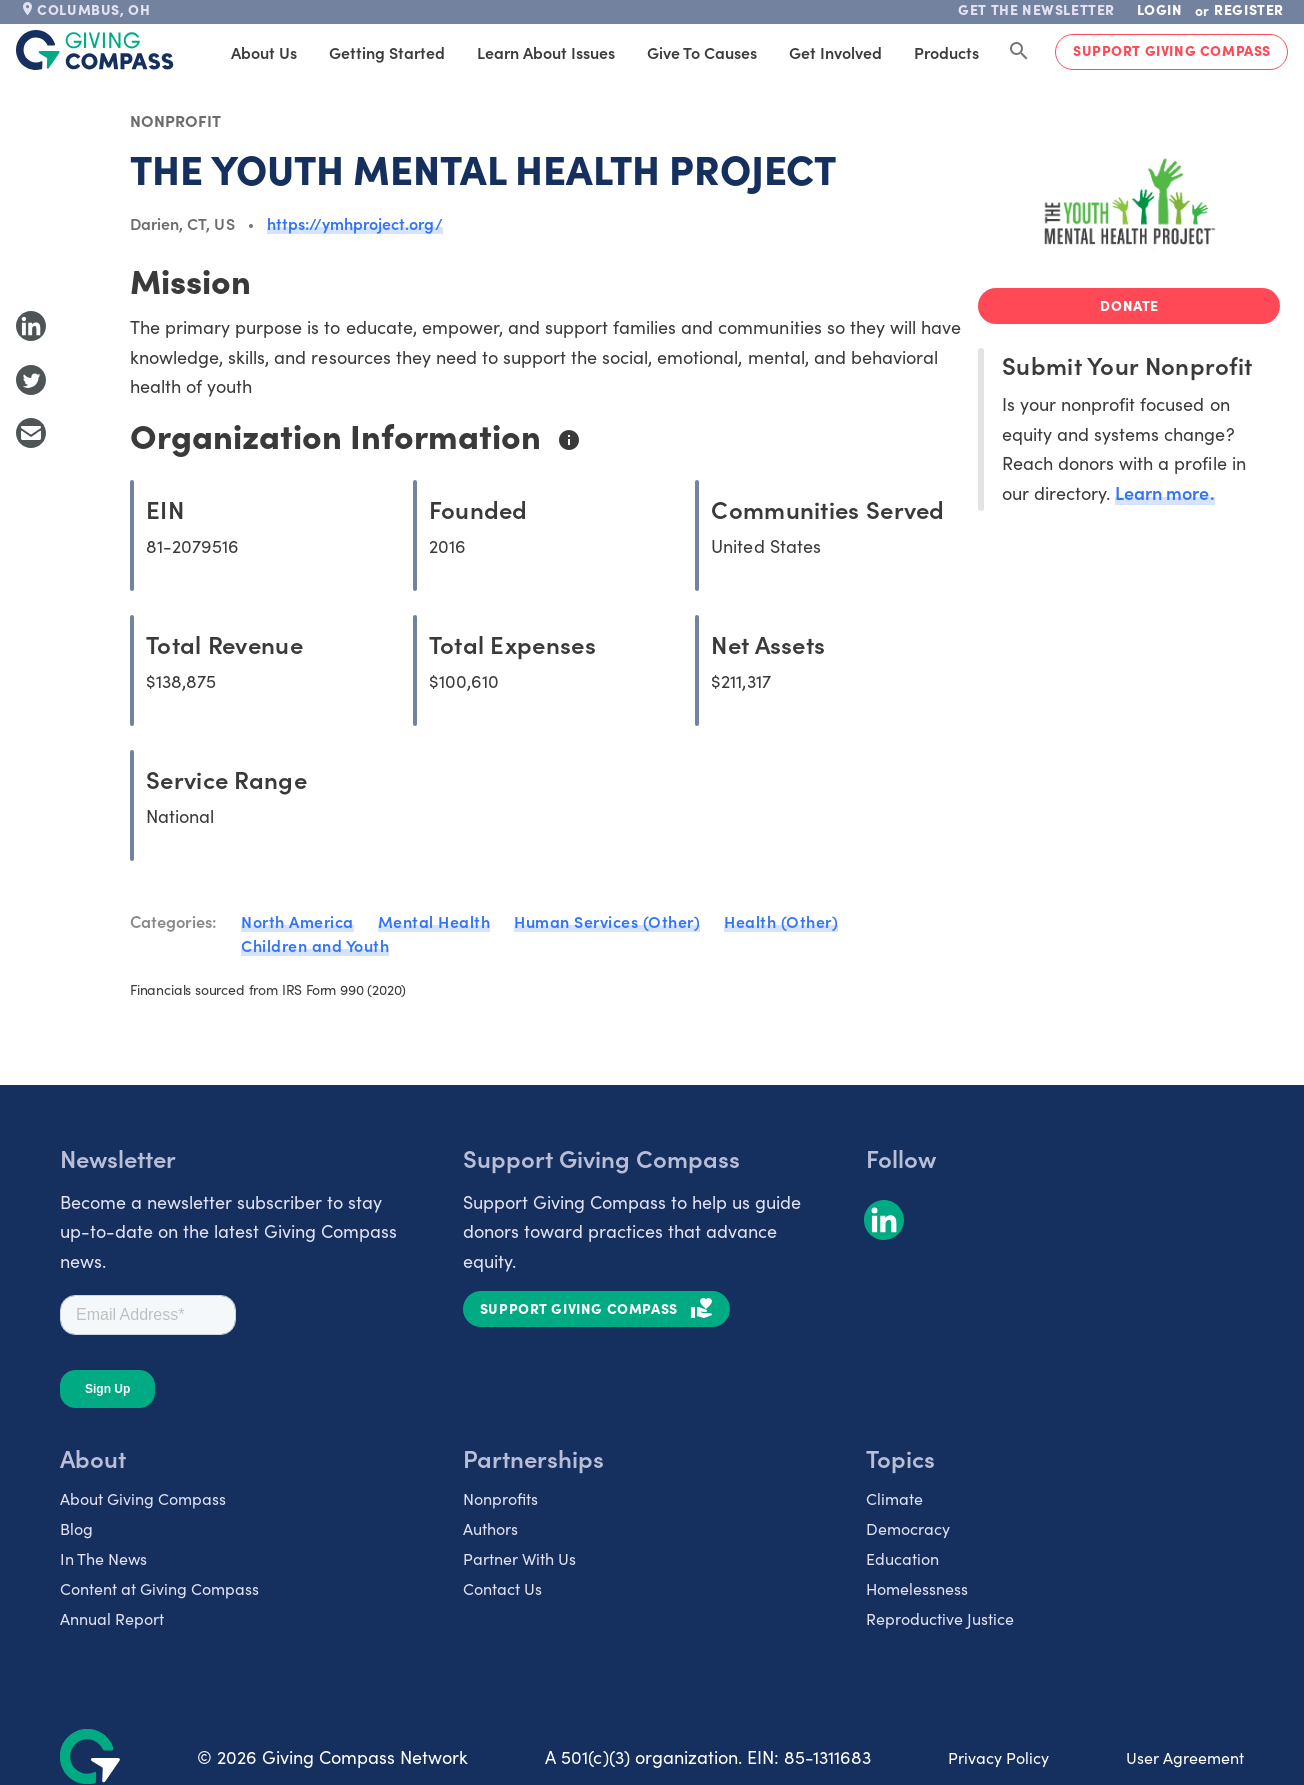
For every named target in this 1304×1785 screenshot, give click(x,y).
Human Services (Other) (607, 921)
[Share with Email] (31, 433)
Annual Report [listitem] (112, 1618)
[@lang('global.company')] (95, 50)
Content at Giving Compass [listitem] (159, 1588)
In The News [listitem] (103, 1558)
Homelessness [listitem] (917, 1588)
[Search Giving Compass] (1019, 52)
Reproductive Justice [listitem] (940, 1618)
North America (297, 921)
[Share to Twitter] (31, 380)
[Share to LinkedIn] (31, 326)
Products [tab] (946, 52)
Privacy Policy (998, 1757)
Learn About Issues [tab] (546, 52)
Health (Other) (781, 921)
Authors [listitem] (490, 1528)
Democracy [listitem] (908, 1528)
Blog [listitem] (76, 1528)
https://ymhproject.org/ (355, 223)
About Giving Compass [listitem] (143, 1498)
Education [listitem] (902, 1558)
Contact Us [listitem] (502, 1588)
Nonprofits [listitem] (500, 1498)
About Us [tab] (264, 52)
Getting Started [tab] (387, 52)
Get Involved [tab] (835, 52)
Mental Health (434, 921)
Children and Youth (315, 945)
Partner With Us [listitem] (519, 1558)
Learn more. (1164, 492)
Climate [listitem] (894, 1498)
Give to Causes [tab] (702, 52)
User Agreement (1185, 1757)
